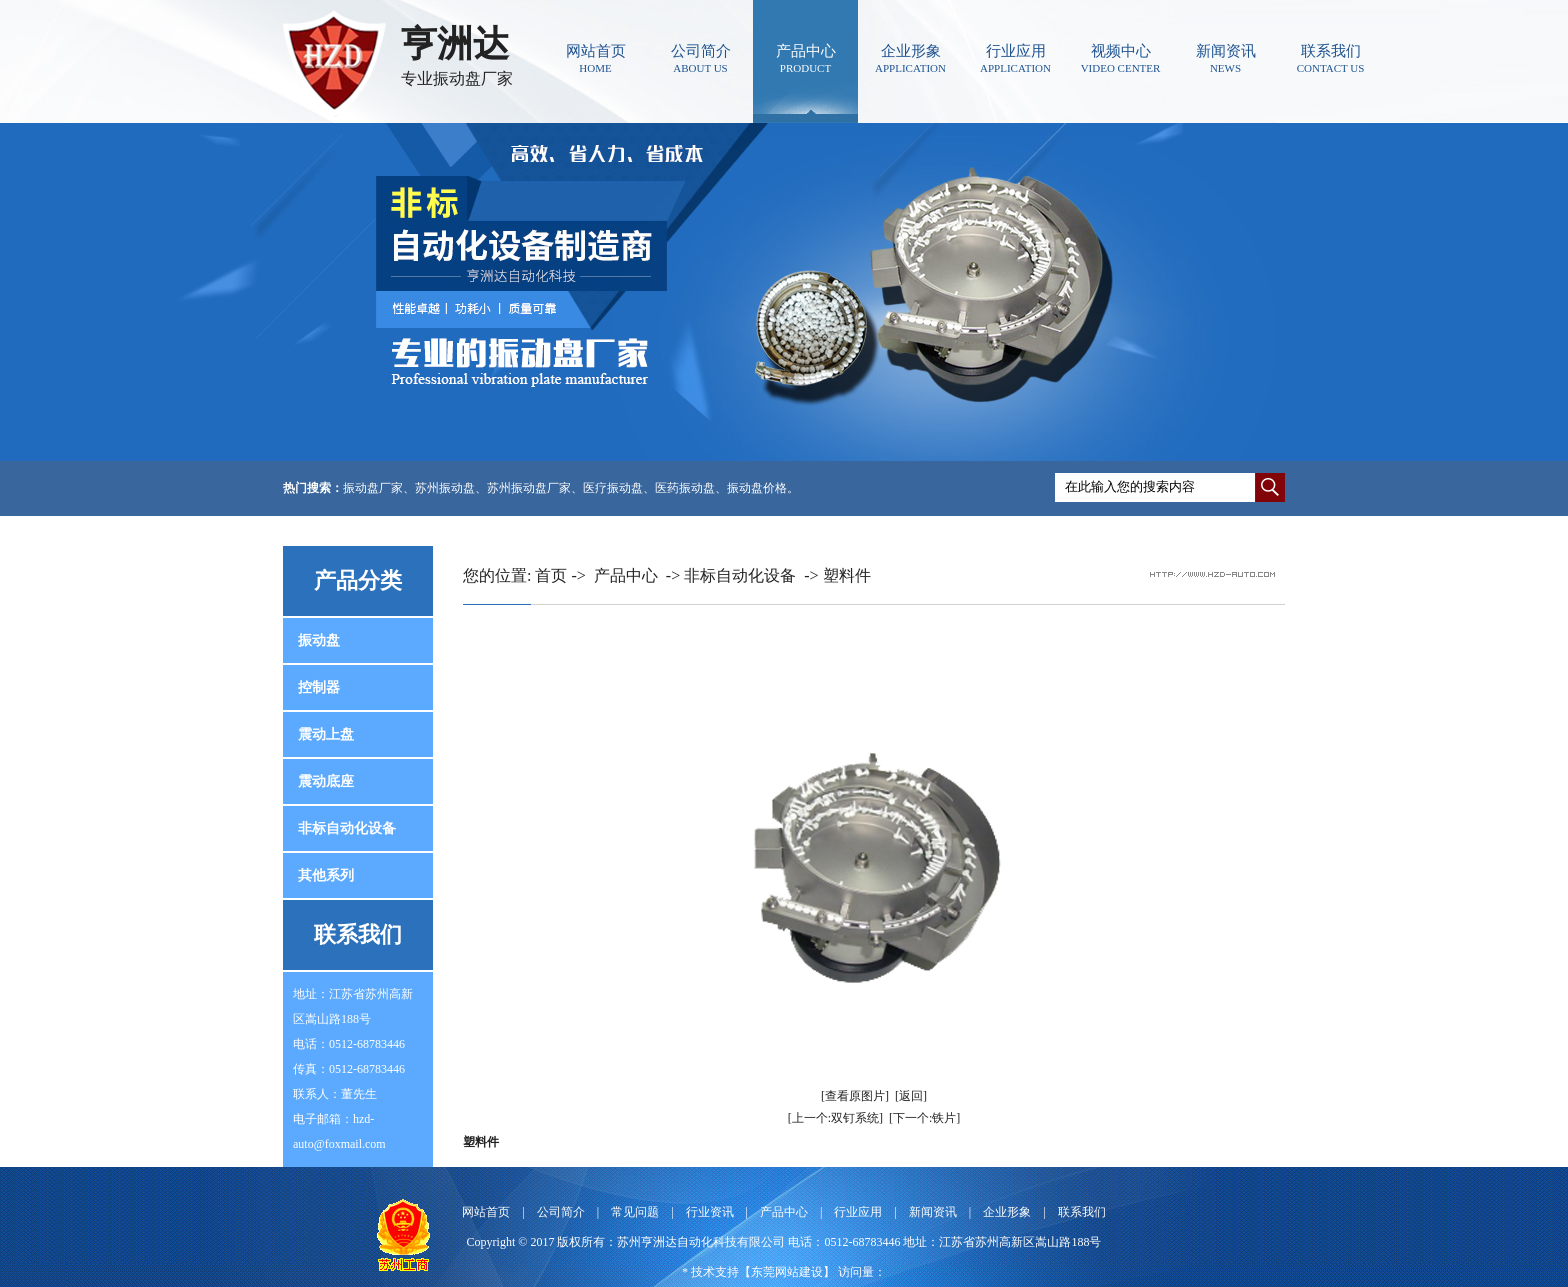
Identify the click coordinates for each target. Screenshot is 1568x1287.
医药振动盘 (685, 488)
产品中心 (805, 58)
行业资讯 (710, 1212)
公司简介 (700, 58)
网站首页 (595, 58)
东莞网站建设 (787, 1272)
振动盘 (319, 640)
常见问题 (635, 1212)
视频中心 (1120, 58)
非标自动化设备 (347, 828)
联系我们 (1330, 58)
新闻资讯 (1225, 58)
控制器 (319, 687)
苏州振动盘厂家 (529, 488)
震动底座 (326, 781)
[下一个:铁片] (924, 1118)
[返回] (911, 1096)
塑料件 (847, 575)
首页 (551, 575)
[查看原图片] (855, 1096)
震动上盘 (326, 734)
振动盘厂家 (373, 488)
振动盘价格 (757, 488)
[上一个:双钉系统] (835, 1118)
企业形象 (910, 58)
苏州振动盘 (445, 488)
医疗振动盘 (613, 488)
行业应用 (1015, 58)
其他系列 (326, 875)
